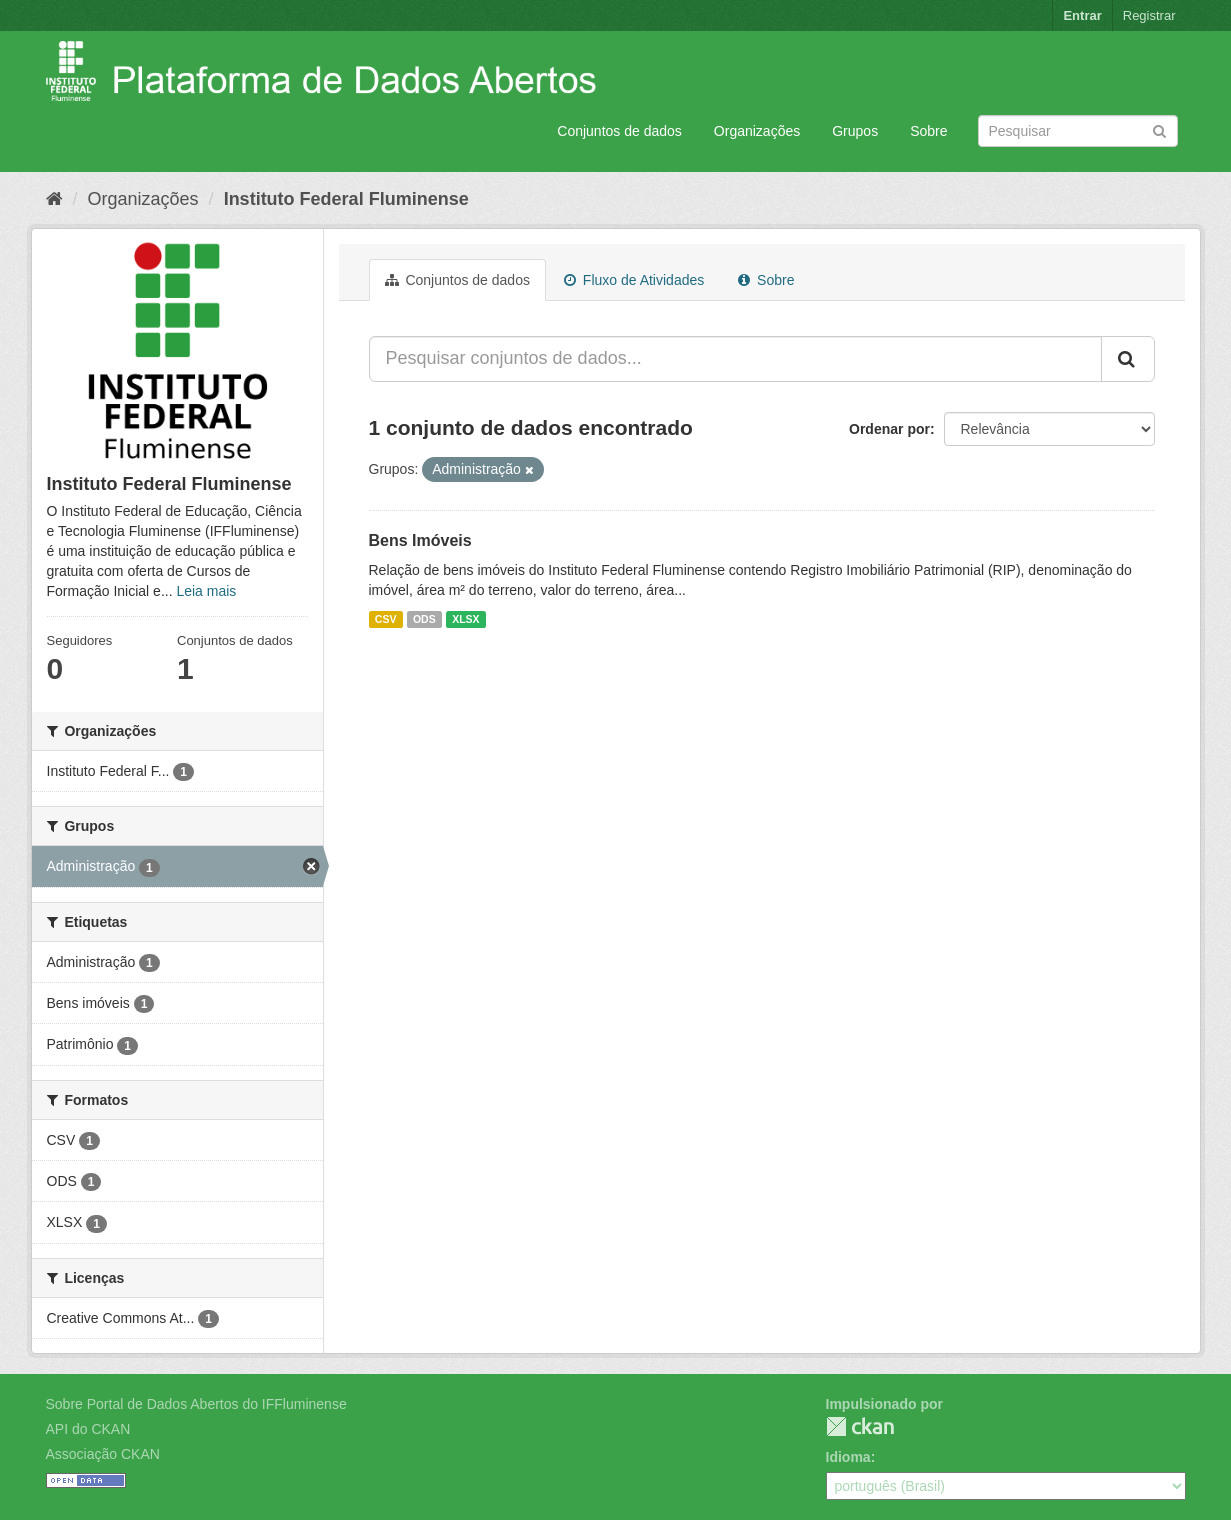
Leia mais (206, 591)
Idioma (848, 1457)
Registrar (1149, 15)
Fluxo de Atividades (634, 280)
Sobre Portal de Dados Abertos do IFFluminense (196, 1404)
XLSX (465, 619)
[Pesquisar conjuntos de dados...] (735, 359)
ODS (424, 619)
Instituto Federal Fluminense (346, 199)
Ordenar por (889, 429)
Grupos (855, 131)
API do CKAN (88, 1429)
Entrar (1082, 15)
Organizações (757, 131)
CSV (386, 619)
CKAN (860, 1426)
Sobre (928, 131)
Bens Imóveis (420, 540)
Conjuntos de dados (619, 131)
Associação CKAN (103, 1454)
